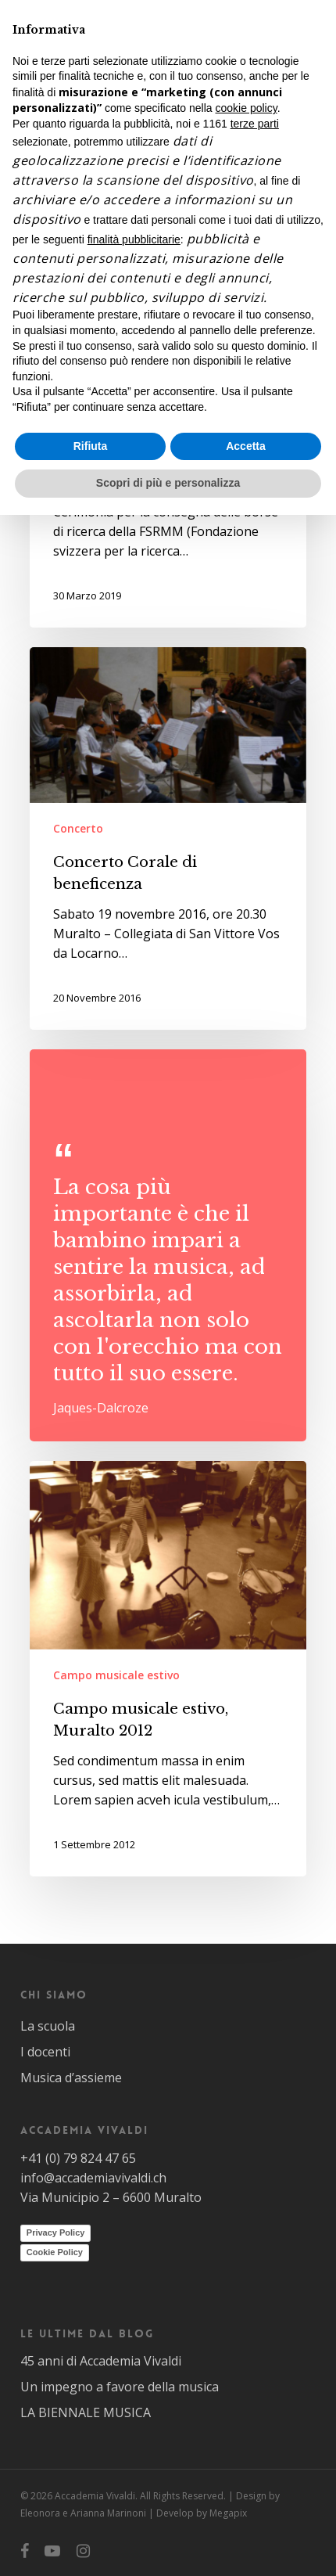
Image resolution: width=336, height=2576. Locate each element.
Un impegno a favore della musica (119, 2386)
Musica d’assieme (71, 2077)
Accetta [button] (246, 446)
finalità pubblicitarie (134, 239)
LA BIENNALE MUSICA (85, 2412)
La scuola (47, 2026)
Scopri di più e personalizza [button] (168, 483)
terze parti (255, 123)
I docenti (45, 2051)
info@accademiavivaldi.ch (93, 2177)
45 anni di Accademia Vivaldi (100, 2360)
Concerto (78, 828)
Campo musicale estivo (116, 1675)
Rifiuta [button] (90, 446)
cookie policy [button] (246, 108)
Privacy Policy (56, 2232)
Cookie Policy (55, 2252)
